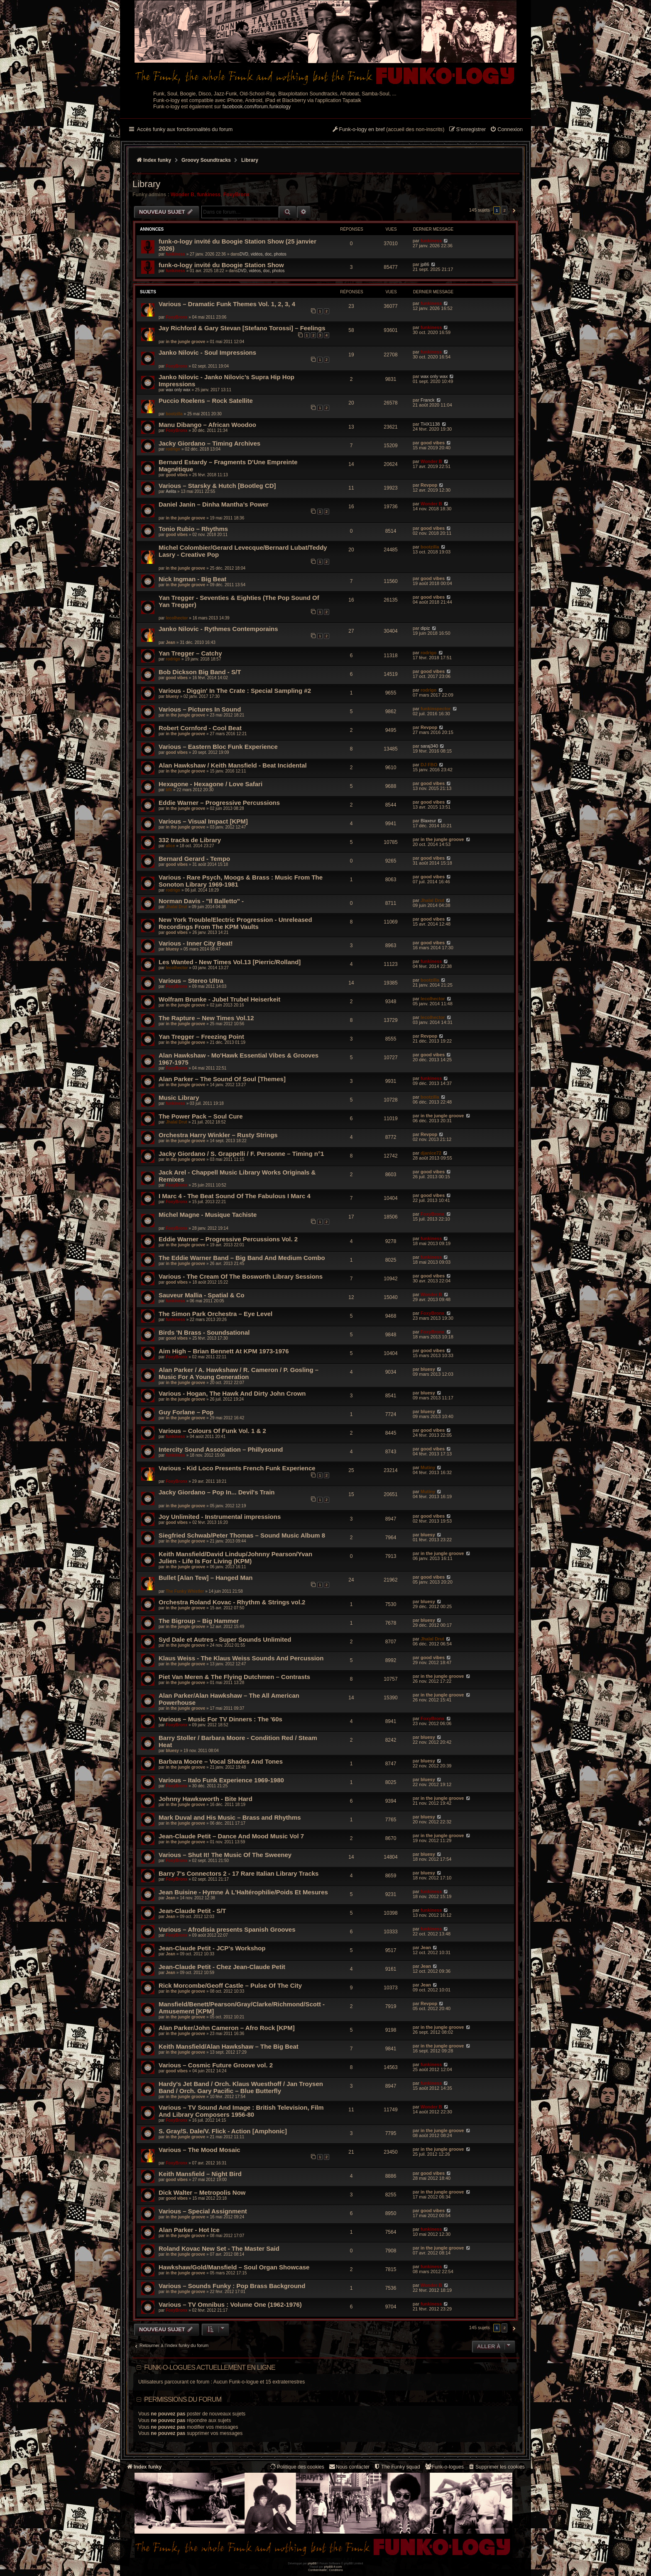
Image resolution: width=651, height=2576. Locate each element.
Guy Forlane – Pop (186, 1412)
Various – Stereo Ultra (191, 980)
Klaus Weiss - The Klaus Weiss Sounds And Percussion (241, 1658)
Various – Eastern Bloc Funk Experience (218, 746)
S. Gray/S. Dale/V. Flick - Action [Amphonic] (223, 2131)
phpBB (312, 2563)
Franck (428, 399)
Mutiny (428, 1467)
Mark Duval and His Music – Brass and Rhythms (230, 1817)
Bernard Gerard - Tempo (194, 858)
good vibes (433, 442)
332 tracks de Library (190, 839)
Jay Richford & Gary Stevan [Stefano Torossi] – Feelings (242, 327)
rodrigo (173, 449)
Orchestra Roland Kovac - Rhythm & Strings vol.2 (232, 1602)
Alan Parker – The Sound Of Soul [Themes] (222, 1078)
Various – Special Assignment (203, 2211)
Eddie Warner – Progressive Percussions (219, 802)
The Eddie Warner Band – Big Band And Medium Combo (242, 1257)
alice (170, 845)
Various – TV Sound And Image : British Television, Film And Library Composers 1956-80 (241, 2111)
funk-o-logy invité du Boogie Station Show (221, 264)
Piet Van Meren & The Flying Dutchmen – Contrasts (234, 1676)
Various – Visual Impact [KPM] (203, 821)
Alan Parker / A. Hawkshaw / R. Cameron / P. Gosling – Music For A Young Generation (238, 1373)
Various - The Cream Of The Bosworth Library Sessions (241, 1276)
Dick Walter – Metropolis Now (202, 2192)
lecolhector (177, 618)
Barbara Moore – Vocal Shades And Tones (221, 1761)
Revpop (429, 485)
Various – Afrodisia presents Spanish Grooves (227, 1929)
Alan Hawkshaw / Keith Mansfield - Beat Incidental (233, 765)
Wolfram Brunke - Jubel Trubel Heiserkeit (219, 999)
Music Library (179, 1097)
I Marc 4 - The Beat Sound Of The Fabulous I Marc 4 (235, 1195)
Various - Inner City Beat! (195, 943)
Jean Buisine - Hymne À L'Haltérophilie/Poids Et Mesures (243, 1892)
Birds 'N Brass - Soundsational (204, 1332)
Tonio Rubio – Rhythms (193, 528)
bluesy (172, 696)
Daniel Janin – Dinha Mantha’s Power (214, 504)
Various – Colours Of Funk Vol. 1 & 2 (212, 1430)
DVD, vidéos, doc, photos (263, 254)
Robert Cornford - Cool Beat (200, 727)
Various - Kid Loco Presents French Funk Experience (237, 1468)
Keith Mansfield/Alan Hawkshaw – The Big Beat (229, 2046)
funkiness (208, 194)
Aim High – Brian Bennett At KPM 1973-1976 (224, 1351)
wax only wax (178, 389)
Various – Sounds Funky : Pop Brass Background (232, 2285)
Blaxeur (428, 820)
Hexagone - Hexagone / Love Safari (210, 783)
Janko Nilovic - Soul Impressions (207, 352)
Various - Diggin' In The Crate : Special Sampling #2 (235, 690)
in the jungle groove (185, 341)
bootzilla (174, 414)
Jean (170, 642)
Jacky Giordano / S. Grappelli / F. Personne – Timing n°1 (241, 1153)
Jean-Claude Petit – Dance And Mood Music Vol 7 (231, 1836)
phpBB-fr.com (333, 2566)
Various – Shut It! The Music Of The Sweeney (225, 1854)
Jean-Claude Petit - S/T (192, 1910)
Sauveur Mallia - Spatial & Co (202, 1295)
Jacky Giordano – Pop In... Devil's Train (217, 1492)
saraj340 (429, 745)
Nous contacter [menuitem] (349, 2467)
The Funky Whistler (185, 1591)
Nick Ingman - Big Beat (192, 578)
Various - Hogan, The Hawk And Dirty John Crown (232, 1393)
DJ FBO (429, 764)
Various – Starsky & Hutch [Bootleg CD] (217, 485)
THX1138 (430, 424)
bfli (169, 789)
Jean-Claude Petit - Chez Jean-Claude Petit (222, 1966)
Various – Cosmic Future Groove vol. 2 (216, 2065)
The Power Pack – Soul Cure (201, 1116)
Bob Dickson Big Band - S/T (200, 671)
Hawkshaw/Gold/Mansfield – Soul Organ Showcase (234, 2267)
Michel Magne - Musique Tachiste (208, 1214)
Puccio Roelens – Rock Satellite (206, 400)
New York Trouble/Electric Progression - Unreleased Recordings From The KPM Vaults (235, 923)
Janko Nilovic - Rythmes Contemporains (218, 628)
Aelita (171, 491)
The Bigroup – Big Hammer (199, 1620)
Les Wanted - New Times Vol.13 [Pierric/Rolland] (230, 961)
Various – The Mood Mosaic (199, 2149)
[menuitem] (506, 130)
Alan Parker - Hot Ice (189, 2229)
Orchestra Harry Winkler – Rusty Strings (218, 1134)
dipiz (425, 628)
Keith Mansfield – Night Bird (200, 2173)
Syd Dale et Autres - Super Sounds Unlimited (225, 1639)
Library (146, 184)
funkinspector (436, 708)
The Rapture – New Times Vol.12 (206, 1017)
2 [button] (504, 210)
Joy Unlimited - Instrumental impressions (220, 1516)
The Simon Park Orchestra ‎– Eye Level (215, 1313)
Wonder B (182, 194)
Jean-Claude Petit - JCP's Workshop (212, 1948)
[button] (513, 210)
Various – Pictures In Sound (200, 709)
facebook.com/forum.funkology (257, 107)
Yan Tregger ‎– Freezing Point (201, 1036)
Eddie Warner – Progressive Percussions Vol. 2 (228, 1239)
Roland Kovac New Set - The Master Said (219, 2248)
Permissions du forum (182, 2399)
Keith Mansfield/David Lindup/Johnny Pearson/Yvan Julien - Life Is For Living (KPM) (235, 1557)
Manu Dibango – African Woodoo (207, 424)
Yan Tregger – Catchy (190, 653)
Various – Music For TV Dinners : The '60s (220, 1719)
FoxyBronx (236, 194)
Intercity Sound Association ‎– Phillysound (221, 1449)
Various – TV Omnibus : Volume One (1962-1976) (230, 2304)
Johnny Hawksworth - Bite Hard (205, 1798)
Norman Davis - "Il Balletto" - (201, 900)
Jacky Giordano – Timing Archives (209, 443)
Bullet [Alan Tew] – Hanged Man (205, 1577)
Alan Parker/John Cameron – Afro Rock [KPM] (227, 2027)
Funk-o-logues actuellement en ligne (209, 2367)
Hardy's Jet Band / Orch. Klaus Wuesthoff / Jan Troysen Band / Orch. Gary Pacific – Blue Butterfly (241, 2087)
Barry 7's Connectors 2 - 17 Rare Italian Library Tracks (238, 1873)
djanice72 (431, 1152)
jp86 (425, 264)
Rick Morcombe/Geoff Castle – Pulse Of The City (230, 1985)
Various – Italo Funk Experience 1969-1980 (221, 1780)
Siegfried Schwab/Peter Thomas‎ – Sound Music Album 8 (242, 1535)
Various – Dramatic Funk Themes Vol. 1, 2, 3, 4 (227, 303)
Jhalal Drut (176, 906)
